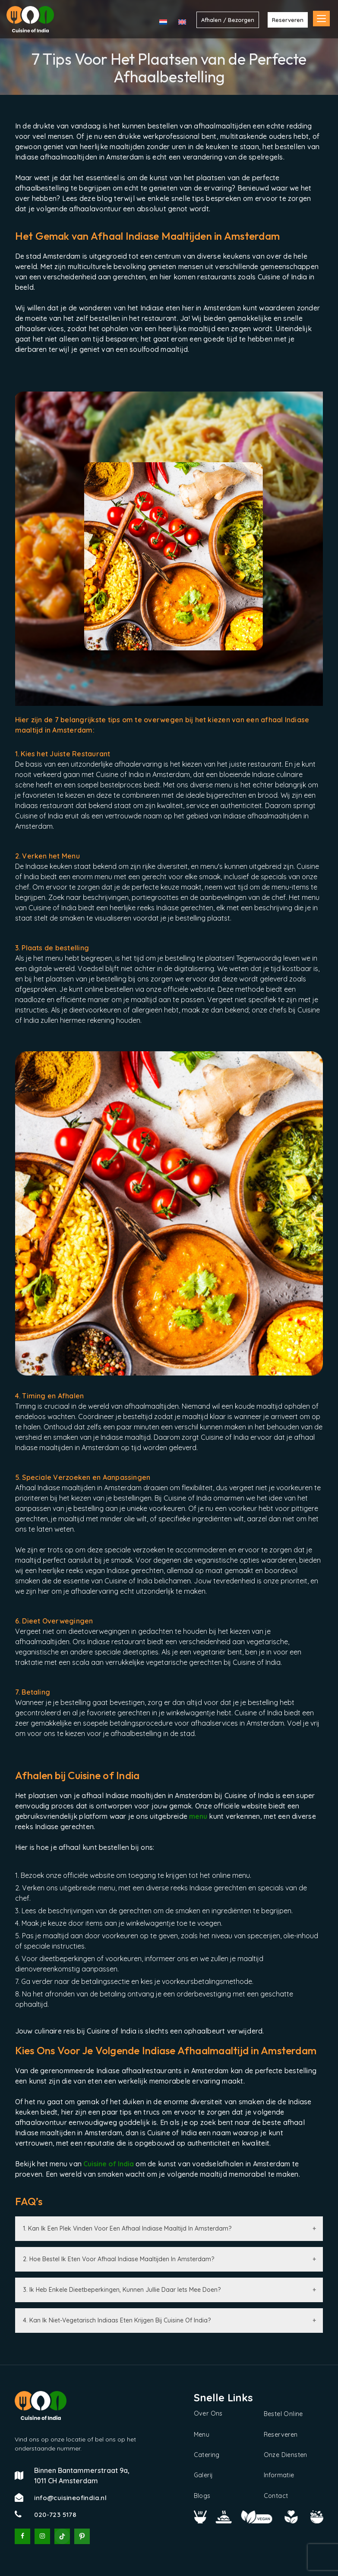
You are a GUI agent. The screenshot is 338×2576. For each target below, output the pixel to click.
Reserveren (280, 2434)
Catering (207, 2454)
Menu (202, 2434)
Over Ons (208, 2413)
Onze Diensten (285, 2454)
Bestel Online (283, 2414)
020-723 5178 (55, 2514)
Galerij (203, 2475)
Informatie (279, 2475)
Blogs (202, 2495)
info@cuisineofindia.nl (70, 2498)
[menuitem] (163, 22)
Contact (276, 2495)
